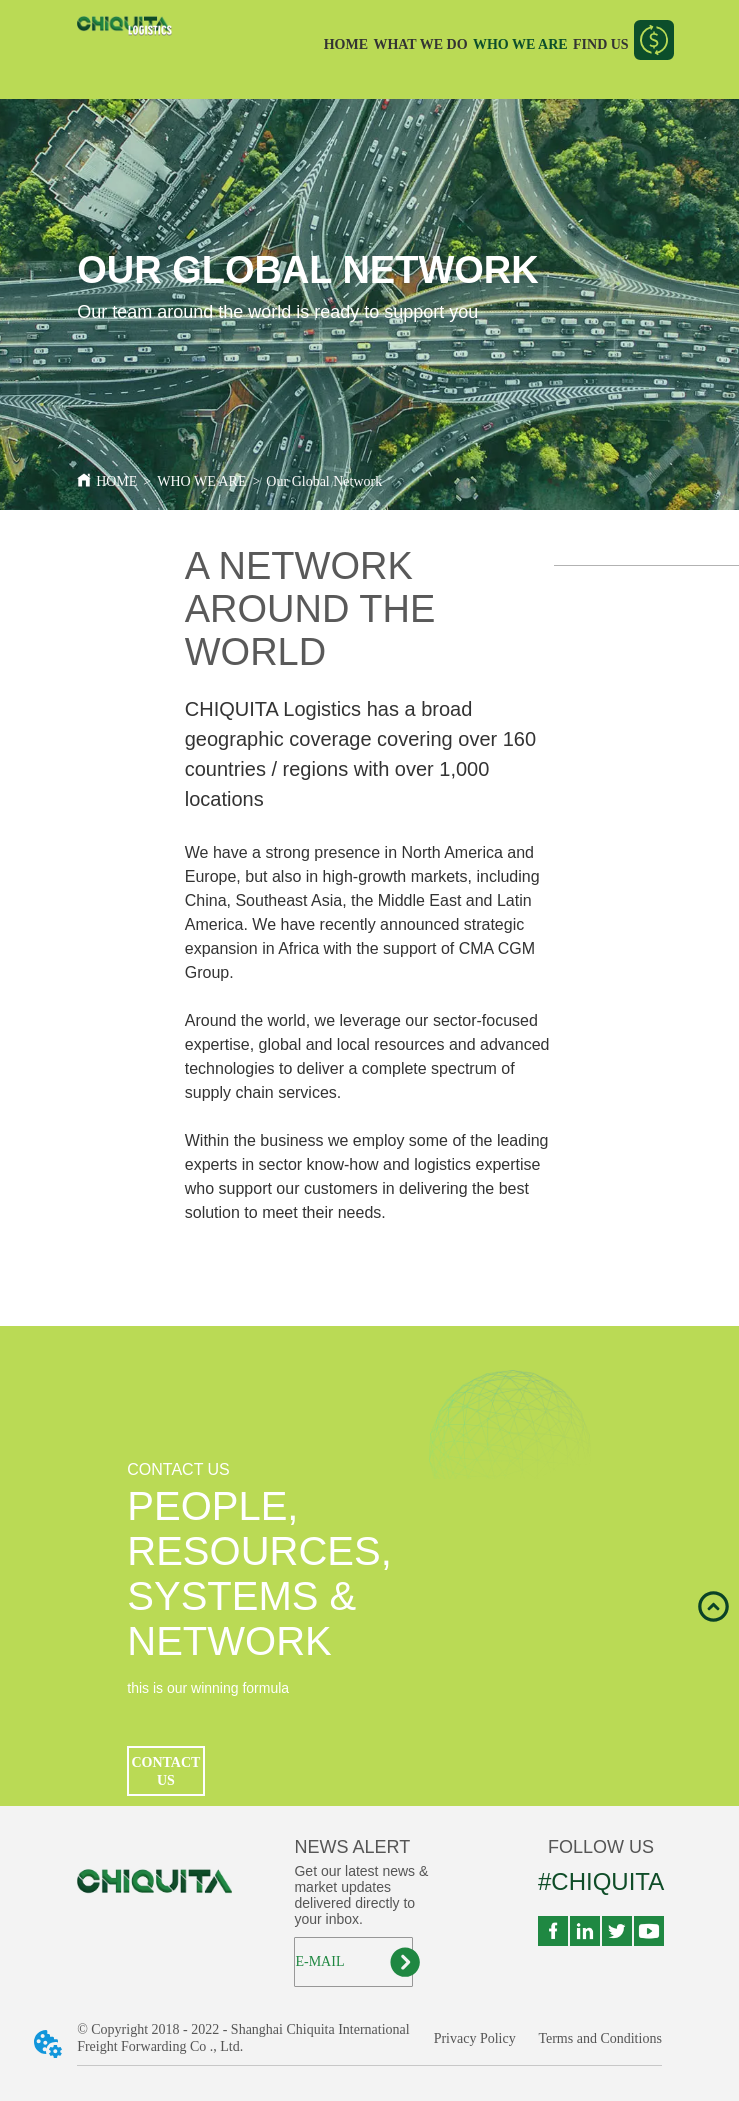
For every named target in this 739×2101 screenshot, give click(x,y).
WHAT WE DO (420, 44)
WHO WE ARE (520, 44)
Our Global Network (324, 481)
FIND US (601, 44)
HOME (346, 44)
